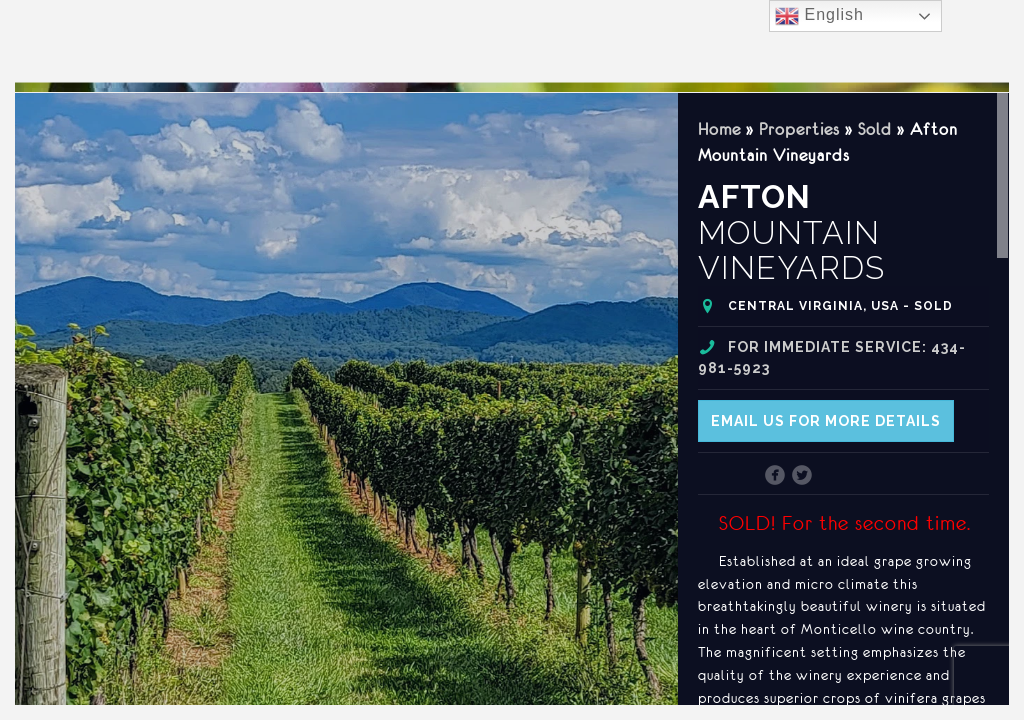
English (819, 16)
